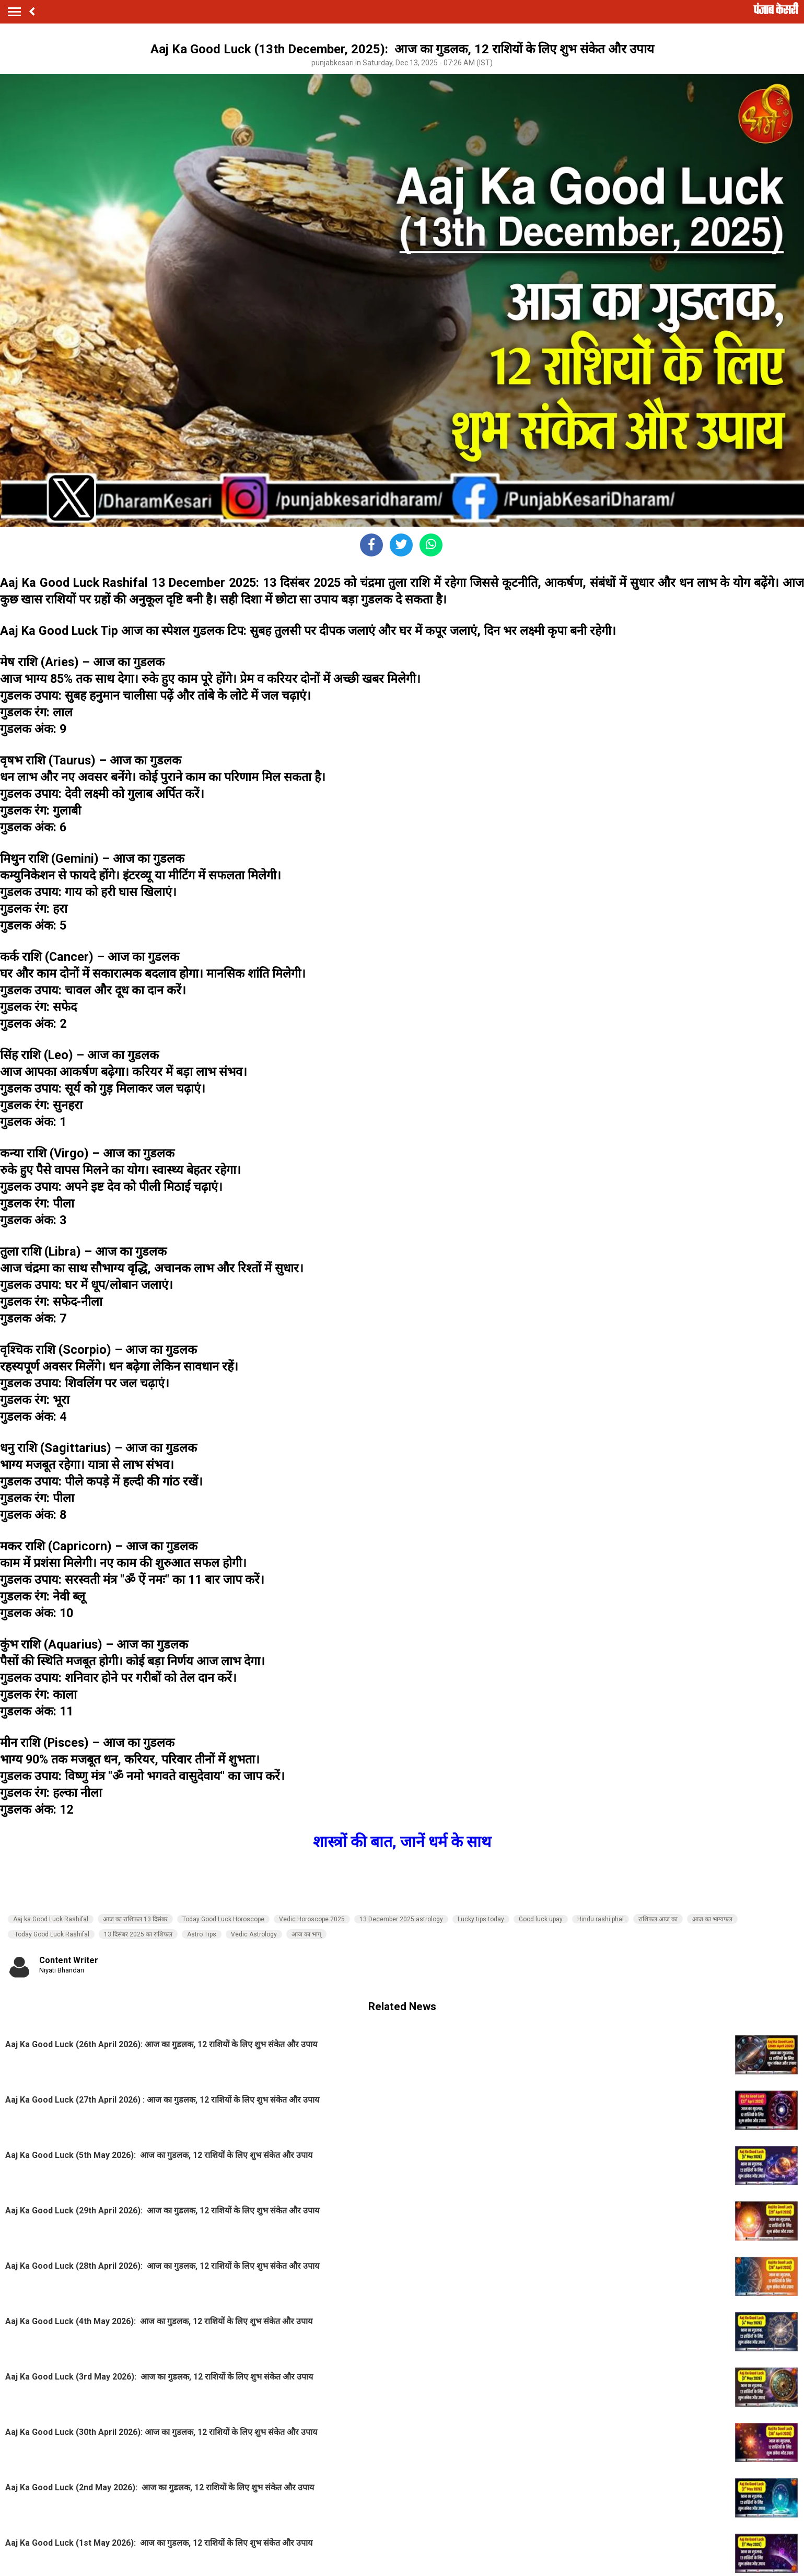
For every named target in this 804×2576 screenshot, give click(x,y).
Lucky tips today (481, 1919)
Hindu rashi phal (600, 1919)
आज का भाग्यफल (712, 1919)
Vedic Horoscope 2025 (312, 1919)
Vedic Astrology (254, 1934)
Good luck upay (541, 1919)
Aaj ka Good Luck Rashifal (50, 1919)
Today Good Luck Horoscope (223, 1919)
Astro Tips (201, 1934)
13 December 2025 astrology (401, 1919)
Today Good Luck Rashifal (51, 1934)
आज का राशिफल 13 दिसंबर (135, 1919)
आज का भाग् (306, 1934)
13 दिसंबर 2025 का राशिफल (138, 1934)
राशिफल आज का (658, 1919)
